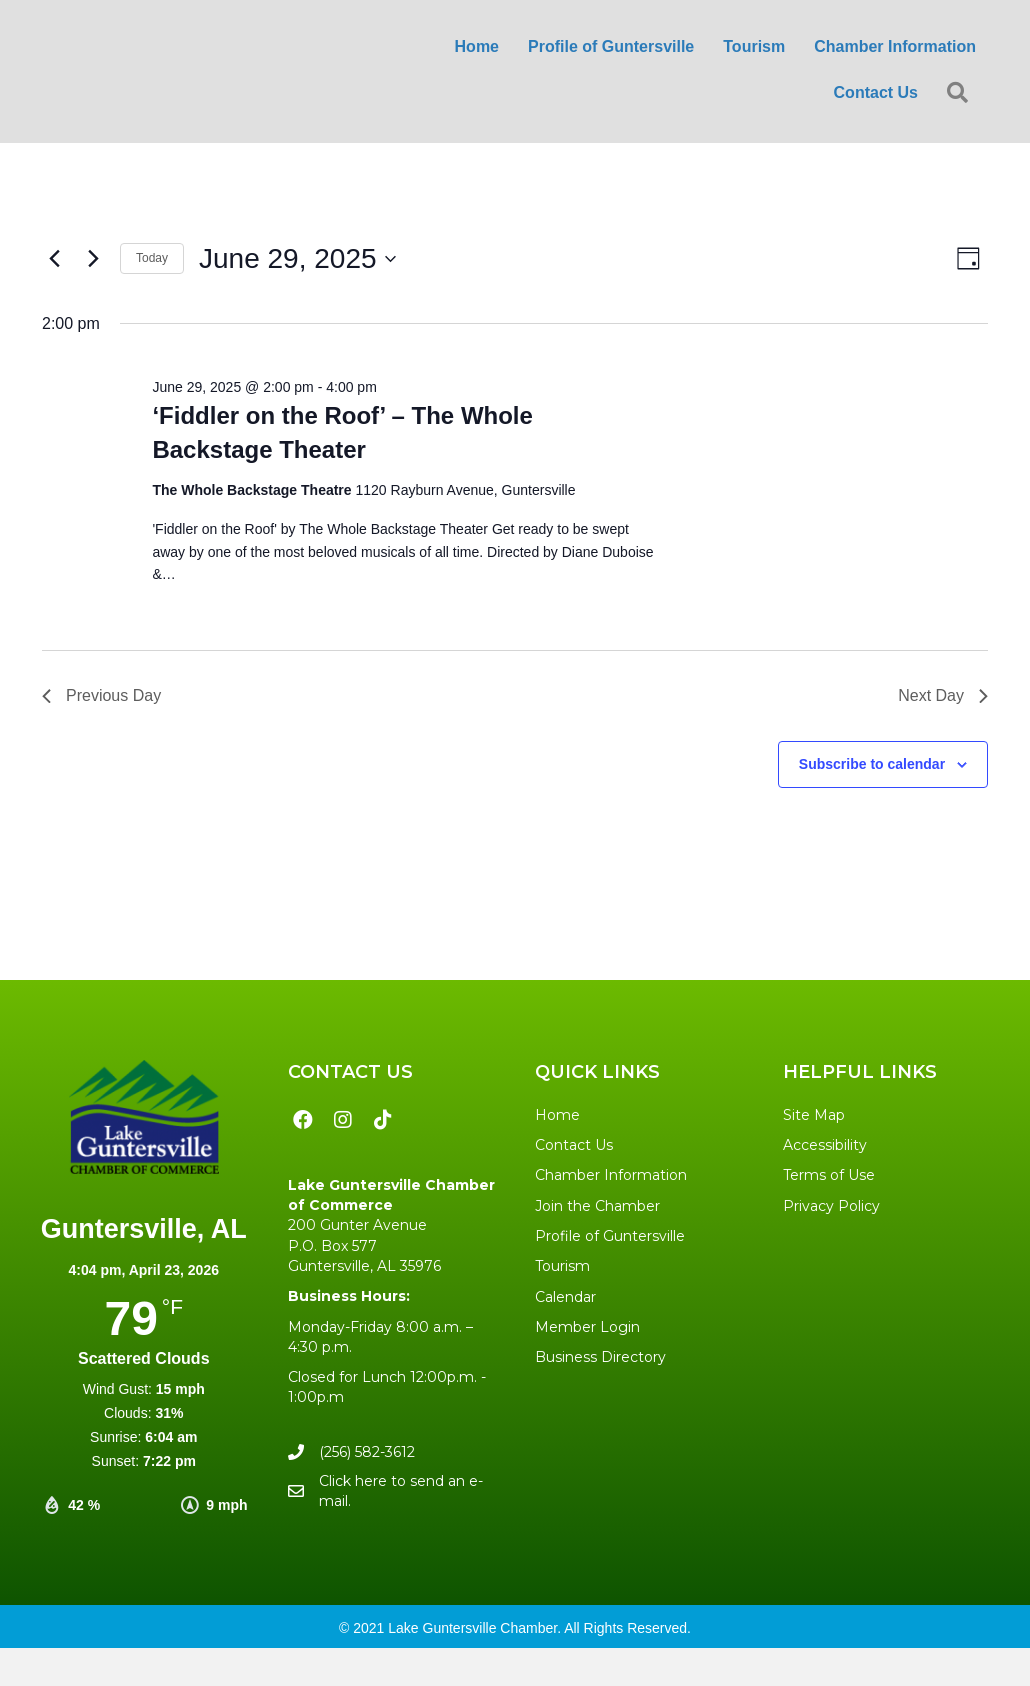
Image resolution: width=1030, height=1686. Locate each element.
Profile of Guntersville (610, 1236)
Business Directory (600, 1357)
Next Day (943, 695)
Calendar (565, 1297)
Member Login (587, 1327)
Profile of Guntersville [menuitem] (611, 46)
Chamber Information (611, 1175)
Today (152, 258)
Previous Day (101, 695)
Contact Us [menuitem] (876, 92)
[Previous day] (54, 259)
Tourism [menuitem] (754, 46)
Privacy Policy (831, 1206)
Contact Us (574, 1145)
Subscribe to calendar (872, 764)
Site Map (814, 1115)
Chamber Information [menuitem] (895, 46)
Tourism (562, 1266)
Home (557, 1115)
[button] (961, 93)
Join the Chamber (597, 1206)
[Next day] (93, 259)
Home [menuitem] (477, 46)
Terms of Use (829, 1175)
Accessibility (825, 1145)
